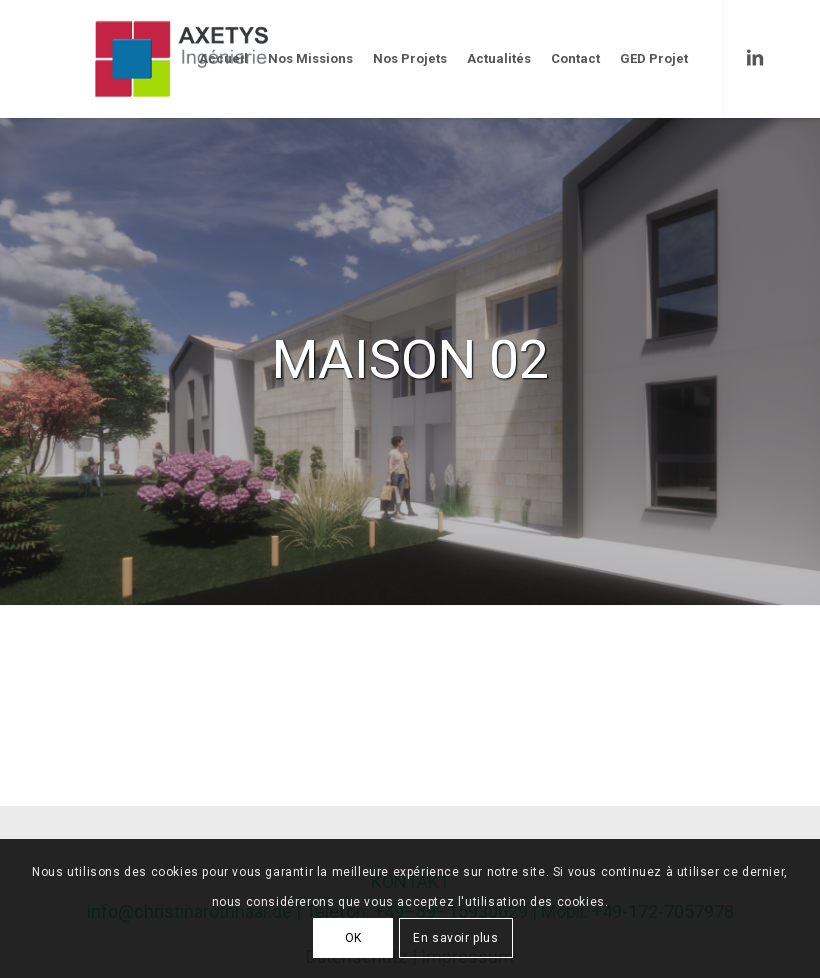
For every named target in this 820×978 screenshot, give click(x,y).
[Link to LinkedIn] (755, 58)
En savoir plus (455, 938)
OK (353, 938)
